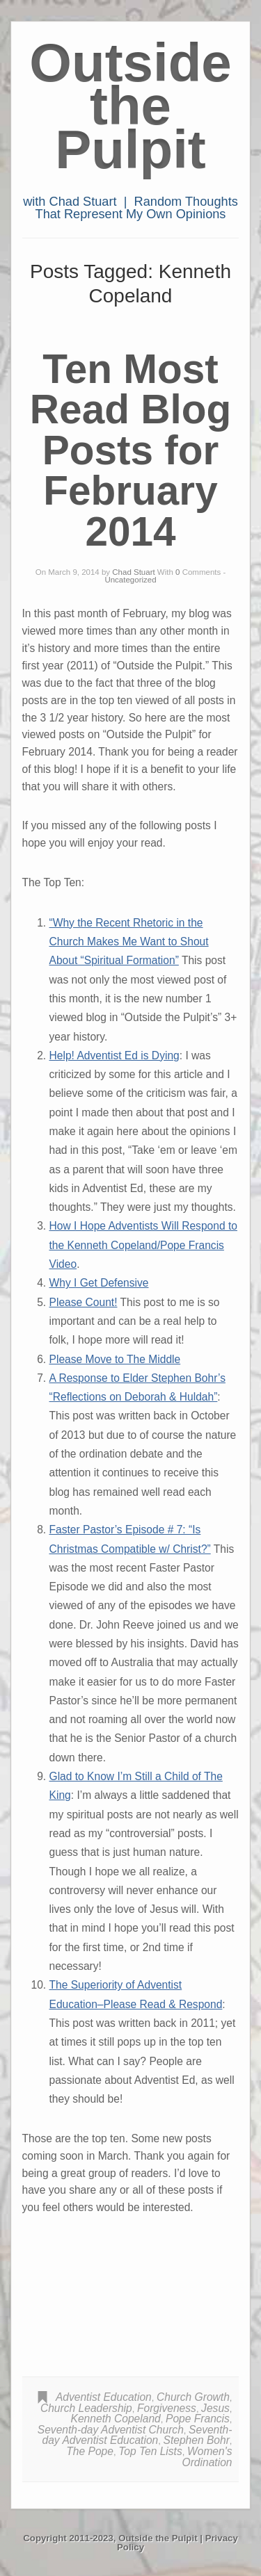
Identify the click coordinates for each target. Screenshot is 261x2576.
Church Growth (193, 2397)
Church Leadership (86, 2408)
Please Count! (83, 1302)
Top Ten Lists (150, 2451)
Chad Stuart (133, 572)
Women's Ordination (207, 2456)
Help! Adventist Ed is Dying (114, 1055)
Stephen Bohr (196, 2440)
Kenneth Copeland (116, 2418)
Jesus (215, 2408)
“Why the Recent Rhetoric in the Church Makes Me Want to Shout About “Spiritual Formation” (129, 942)
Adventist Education (104, 2397)
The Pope (89, 2451)
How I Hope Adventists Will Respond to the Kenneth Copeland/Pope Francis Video (143, 1245)
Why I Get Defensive (99, 1283)
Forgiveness (166, 2408)
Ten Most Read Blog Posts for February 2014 (130, 450)
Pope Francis (198, 2418)
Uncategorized (130, 580)
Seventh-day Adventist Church (111, 2430)
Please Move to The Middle (115, 1359)
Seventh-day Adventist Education (137, 2435)
